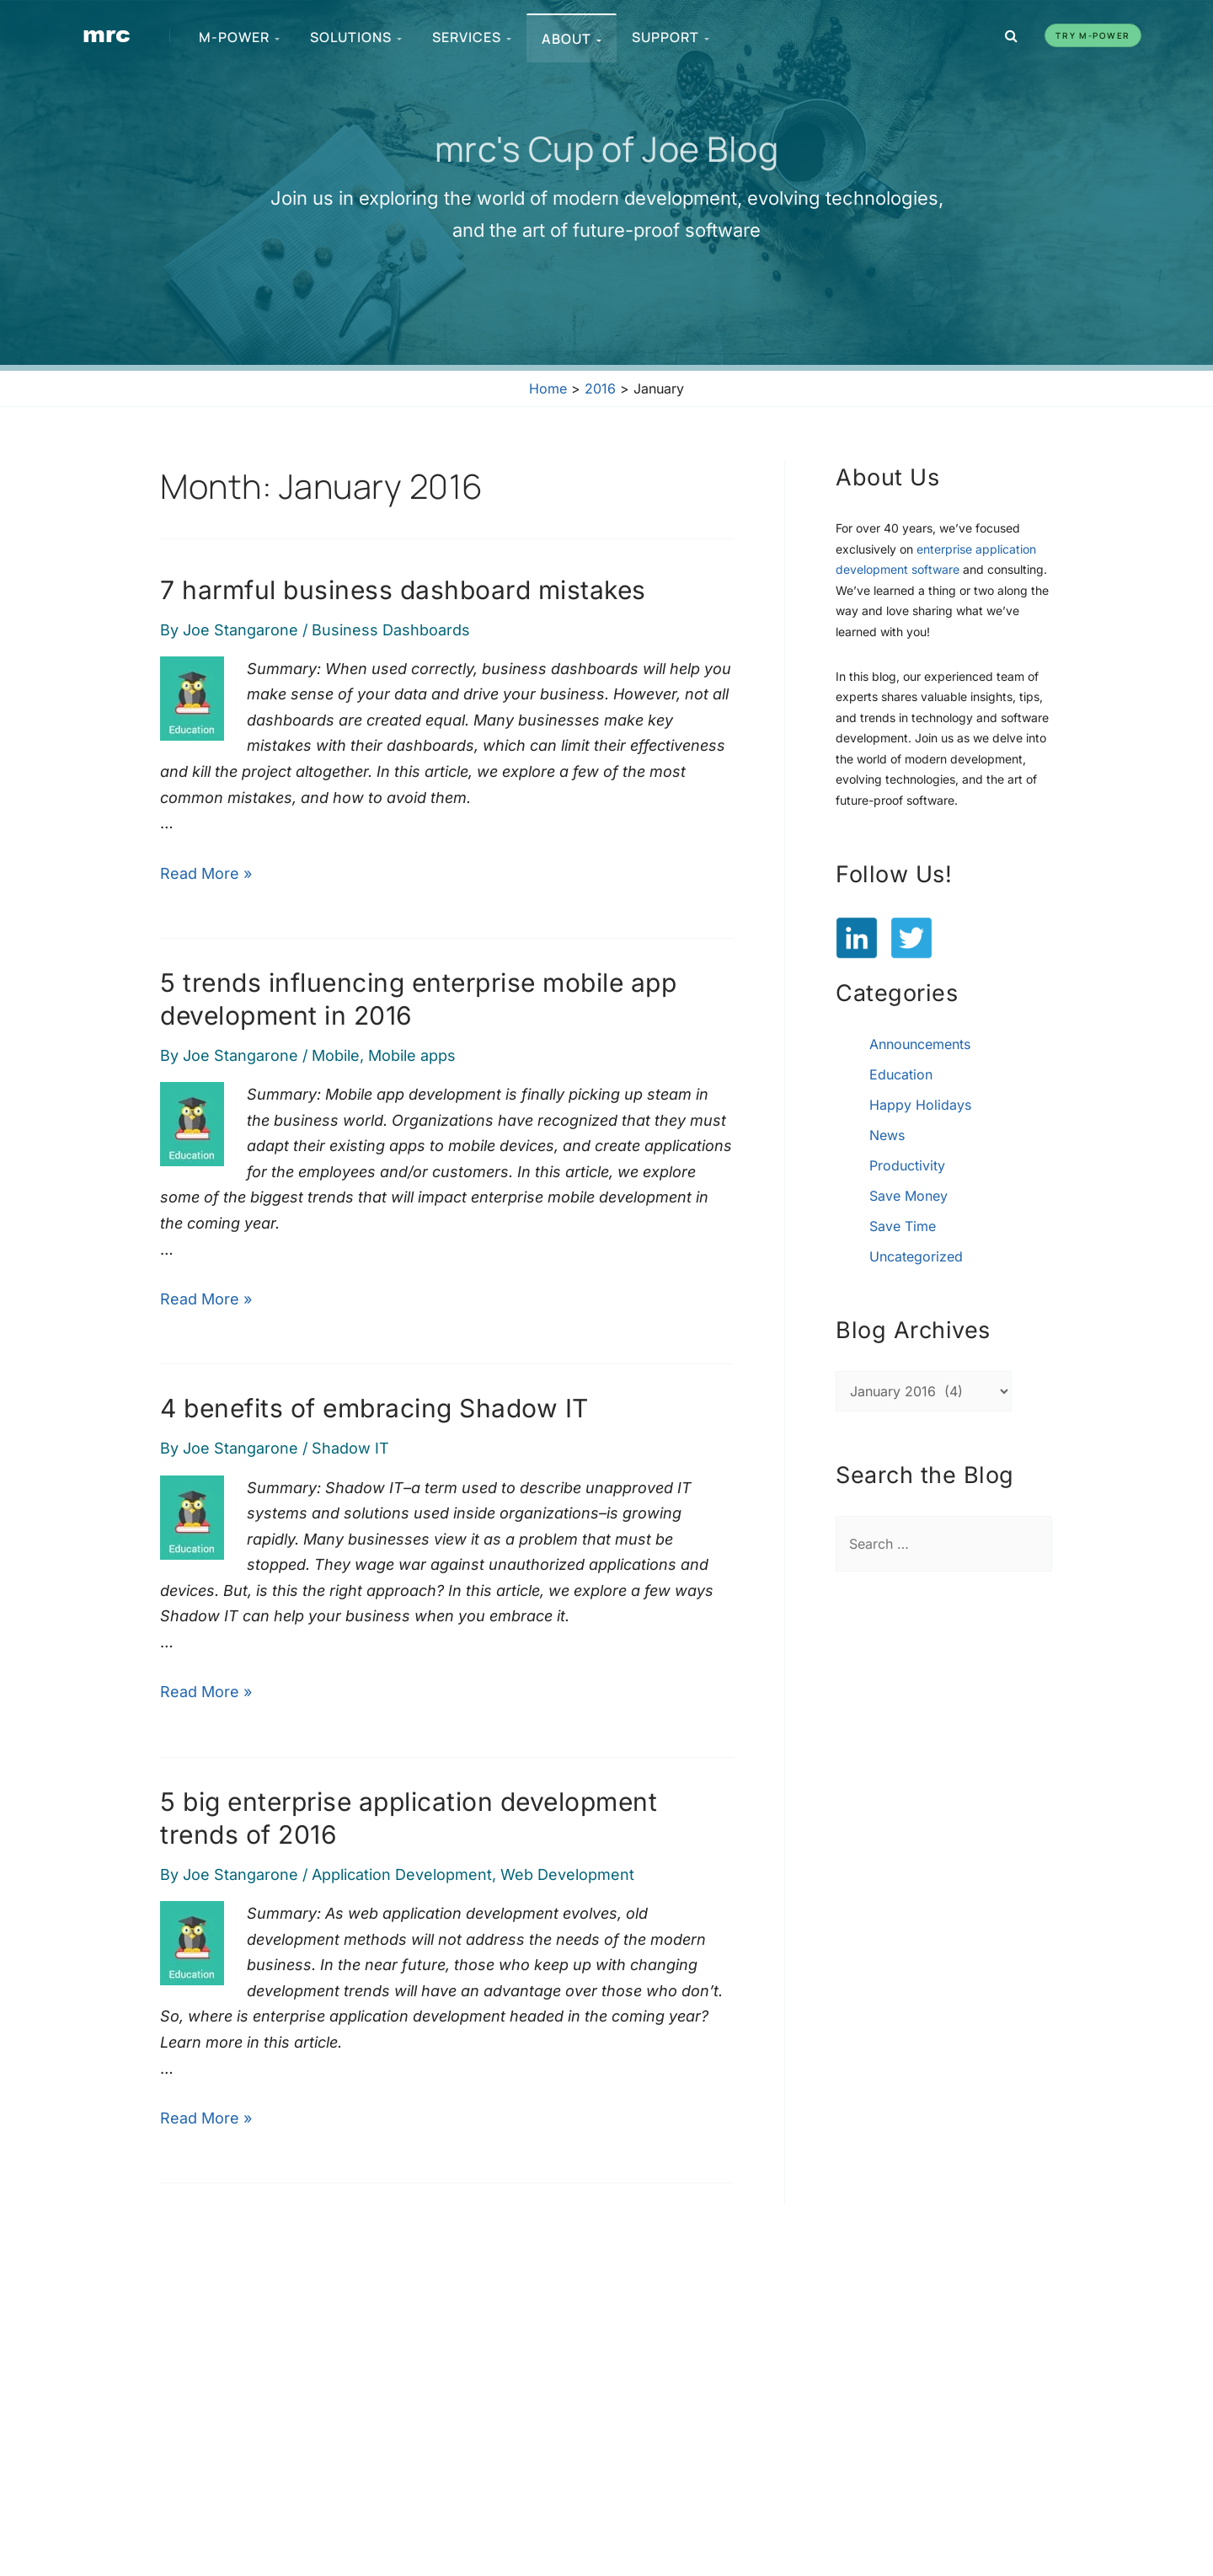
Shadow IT (350, 1448)
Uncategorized (916, 1256)
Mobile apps (412, 1055)
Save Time (902, 1226)
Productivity (907, 1165)
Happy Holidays (920, 1104)
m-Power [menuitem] (239, 37)
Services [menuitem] (471, 37)
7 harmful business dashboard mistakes (403, 590)
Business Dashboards (391, 630)
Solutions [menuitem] (356, 37)
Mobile (336, 1055)
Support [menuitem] (670, 37)
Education (900, 1074)
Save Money (908, 1195)
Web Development (567, 1874)
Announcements (919, 1044)
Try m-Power (1092, 35)
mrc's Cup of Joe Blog (607, 148)
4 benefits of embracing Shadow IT (374, 1408)
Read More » (206, 873)
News (887, 1135)
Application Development (402, 1874)
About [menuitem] (571, 38)
